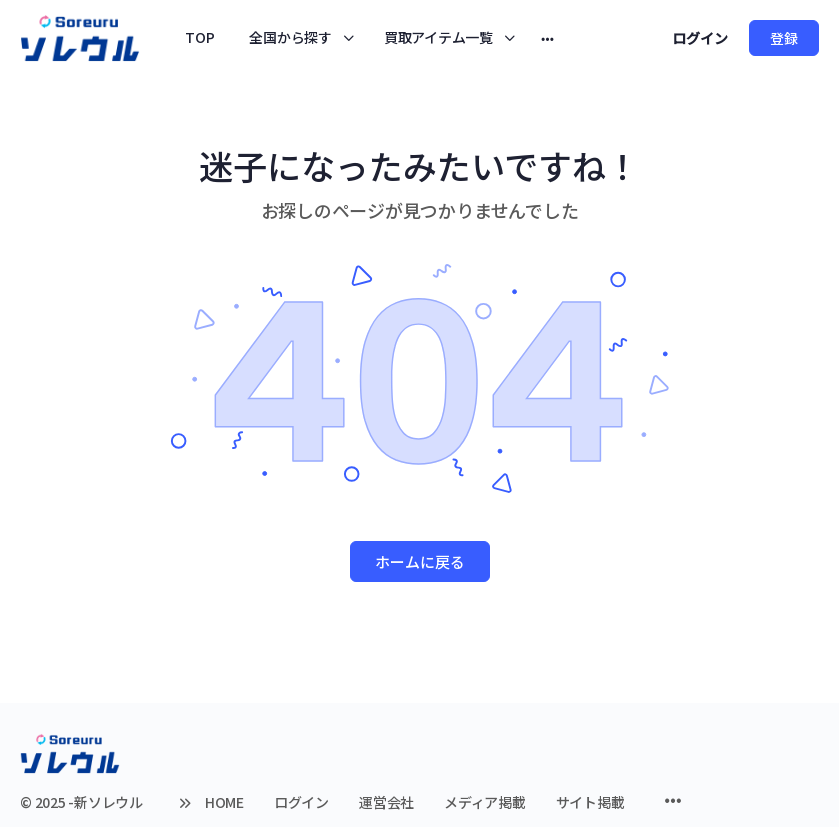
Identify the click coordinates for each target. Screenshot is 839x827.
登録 (784, 38)
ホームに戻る (420, 561)
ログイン (700, 38)
